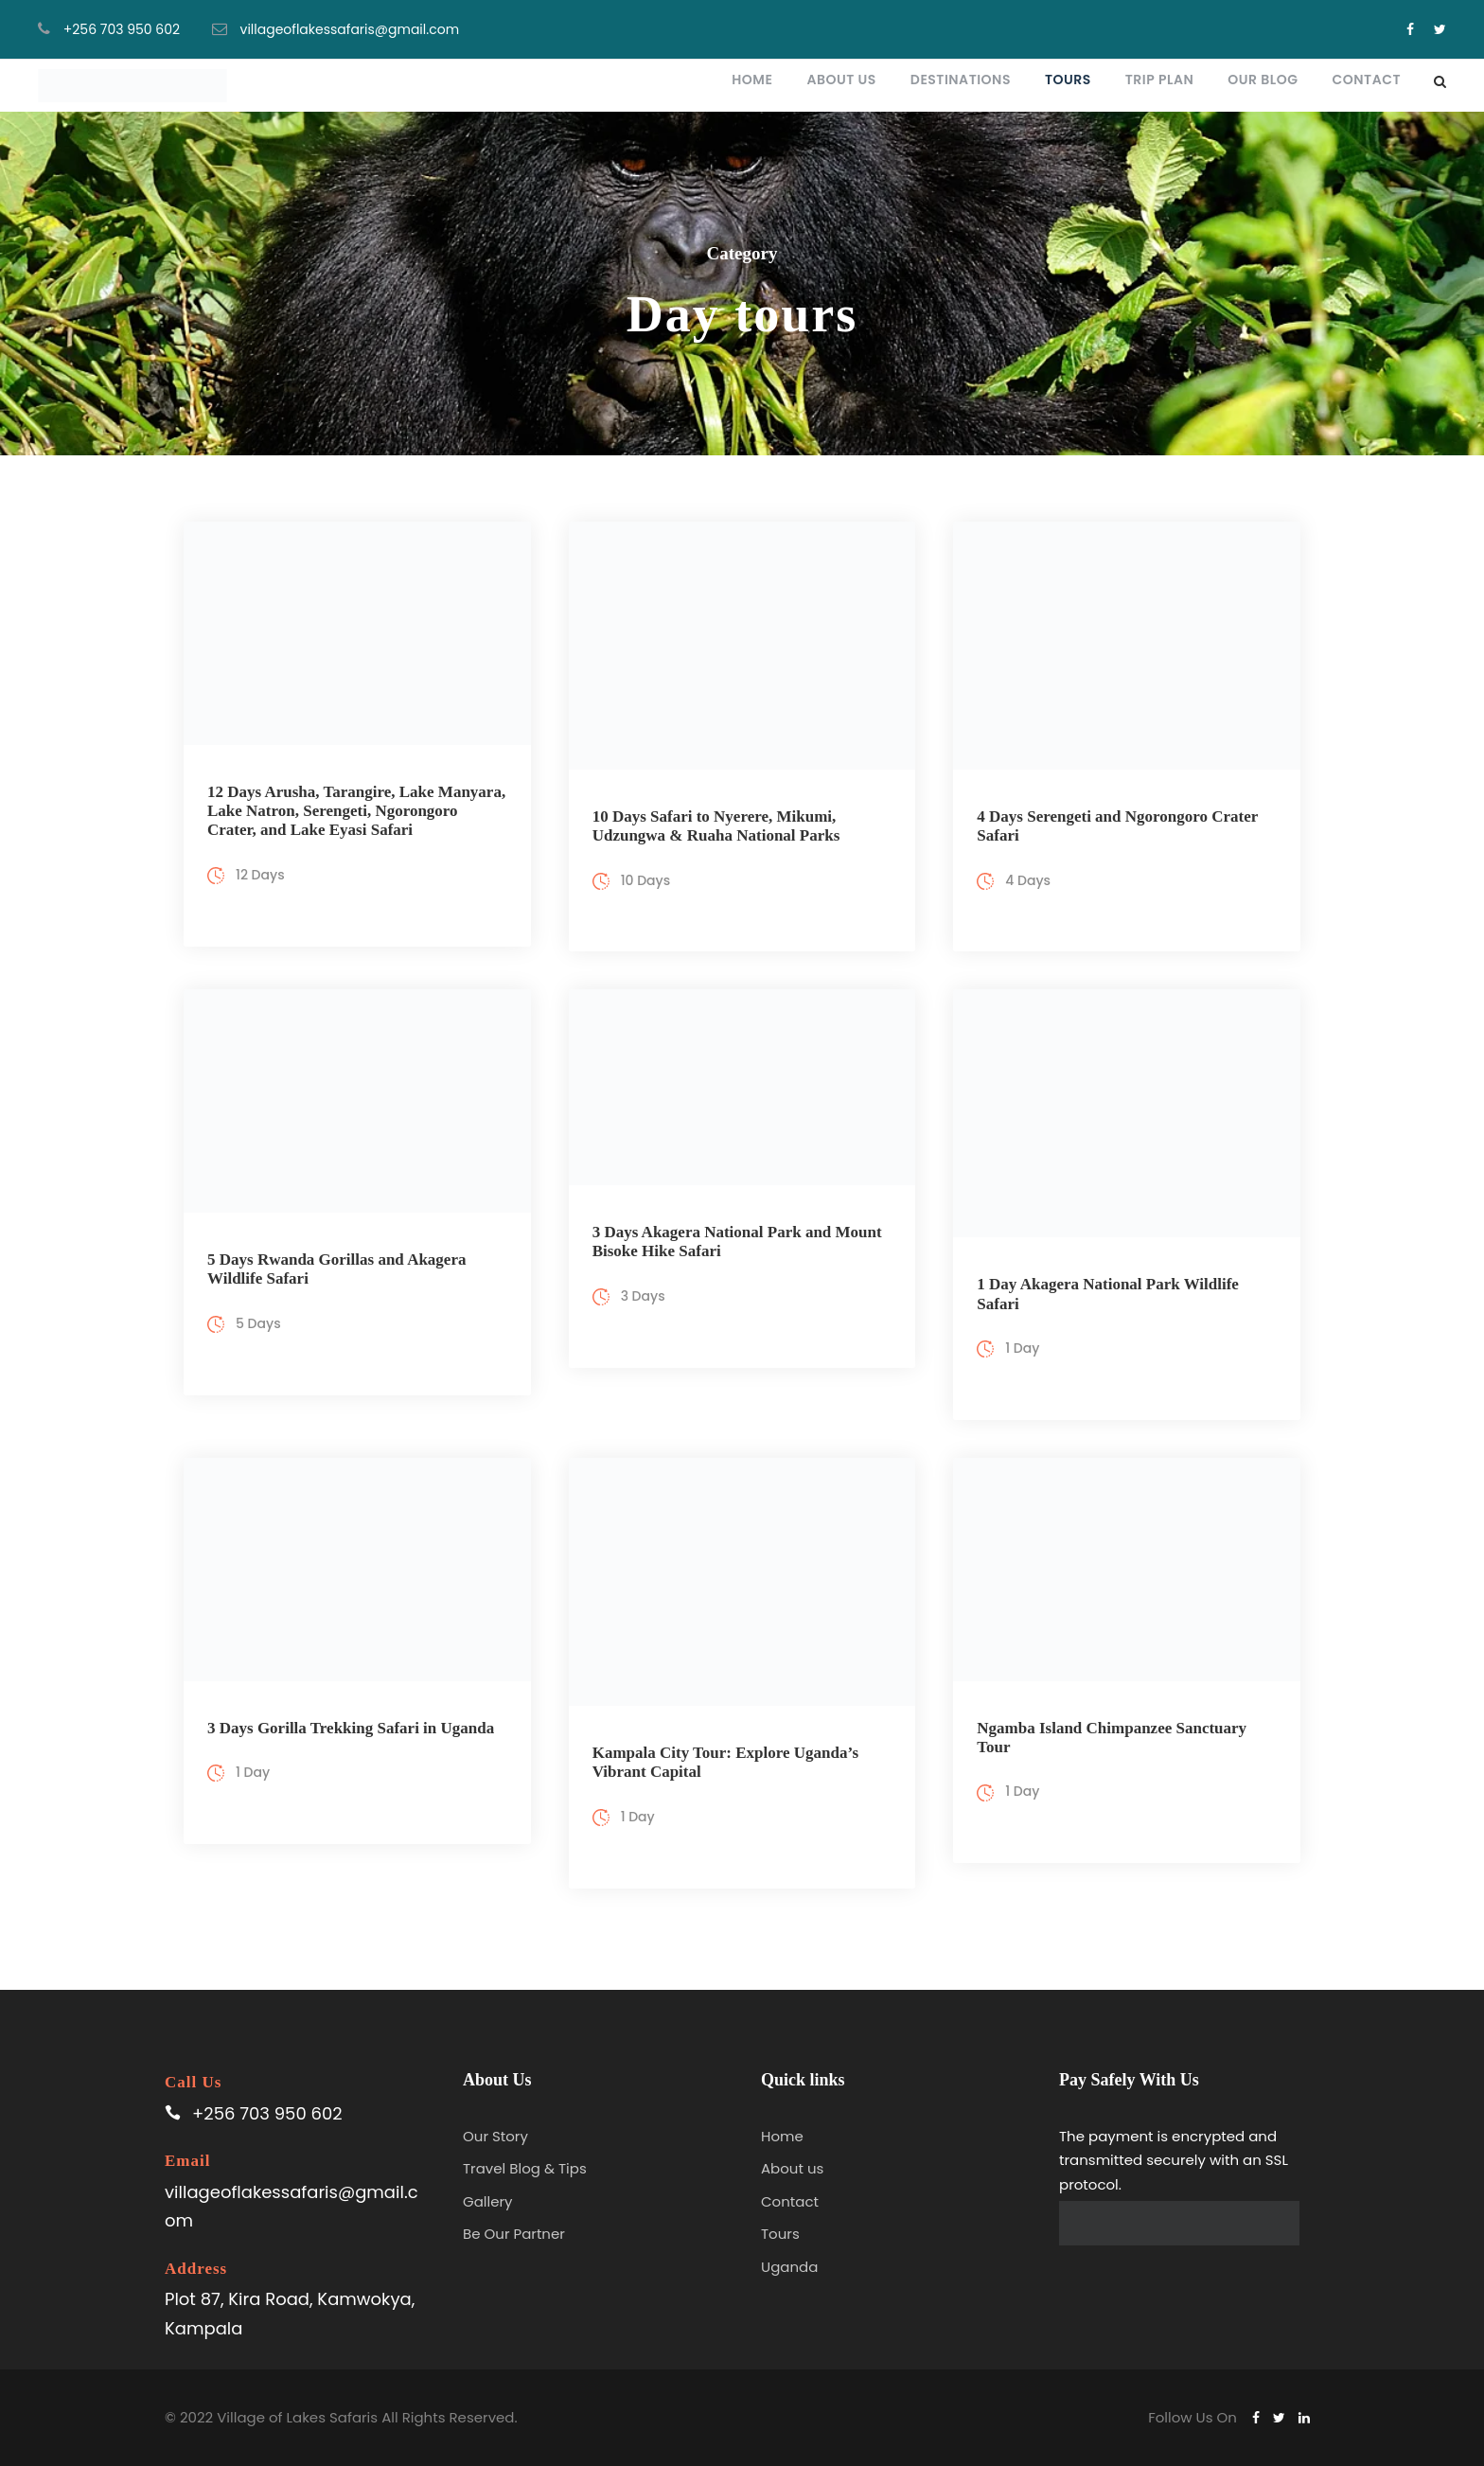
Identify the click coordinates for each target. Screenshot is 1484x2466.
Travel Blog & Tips (525, 2168)
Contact (1367, 79)
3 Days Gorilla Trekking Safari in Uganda (350, 1728)
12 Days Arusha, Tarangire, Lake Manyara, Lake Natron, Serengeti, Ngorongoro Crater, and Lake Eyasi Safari (356, 811)
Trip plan (1159, 79)
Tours (1068, 79)
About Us (840, 79)
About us (792, 2168)
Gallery (488, 2201)
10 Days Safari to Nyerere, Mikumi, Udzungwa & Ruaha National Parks (716, 825)
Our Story (495, 2136)
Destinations (960, 79)
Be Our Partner (514, 2234)
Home (752, 79)
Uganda (789, 2267)
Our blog (1263, 79)
